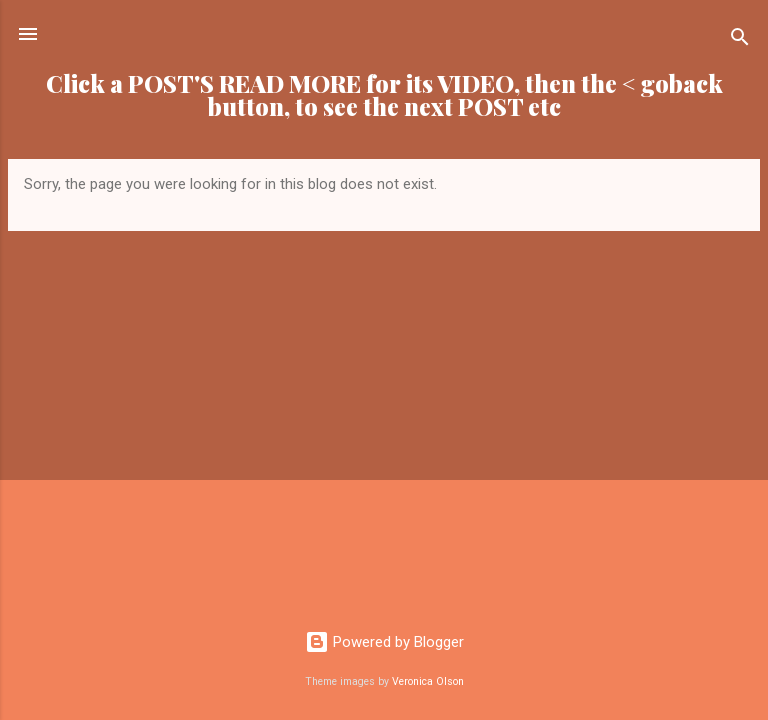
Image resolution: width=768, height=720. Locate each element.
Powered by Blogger (384, 642)
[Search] (740, 40)
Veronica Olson (428, 681)
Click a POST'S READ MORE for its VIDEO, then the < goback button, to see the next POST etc (384, 95)
